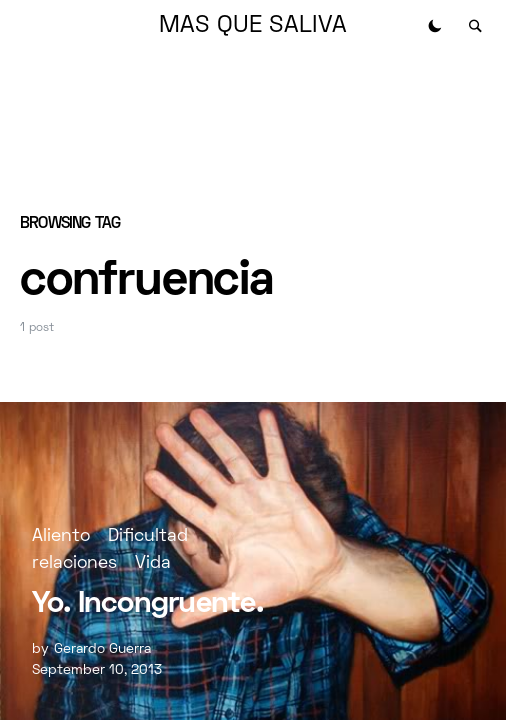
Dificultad (148, 536)
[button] (435, 26)
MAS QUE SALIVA (253, 26)
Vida (153, 563)
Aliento (61, 536)
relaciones (74, 563)
